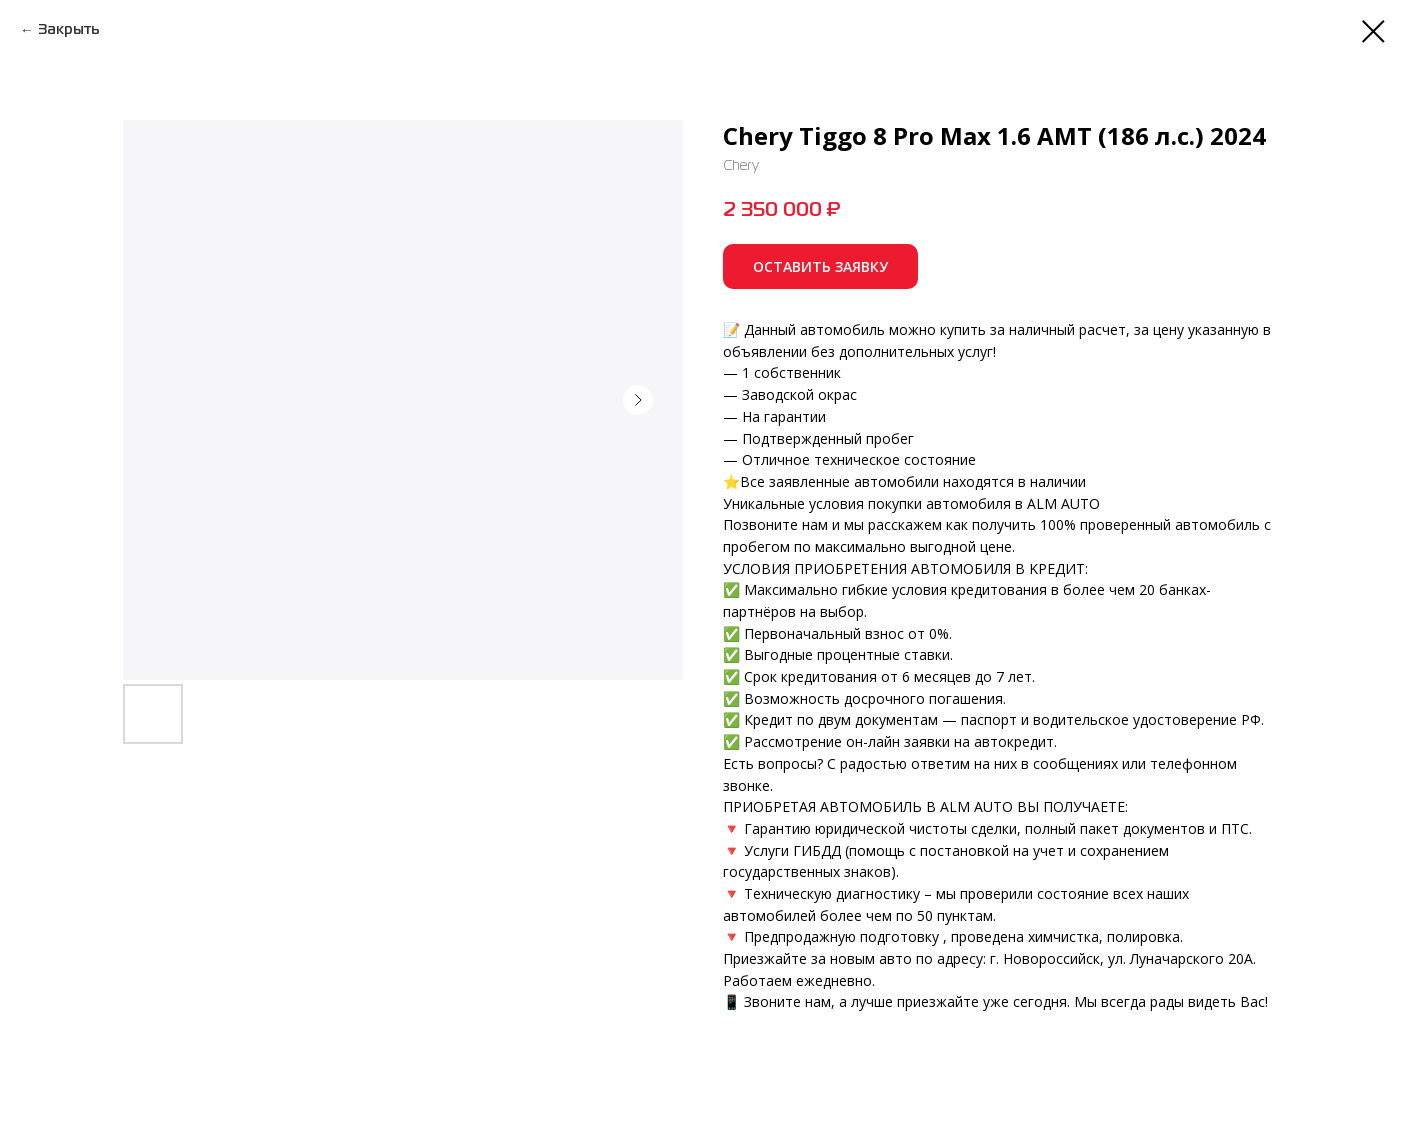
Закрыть (69, 30)
